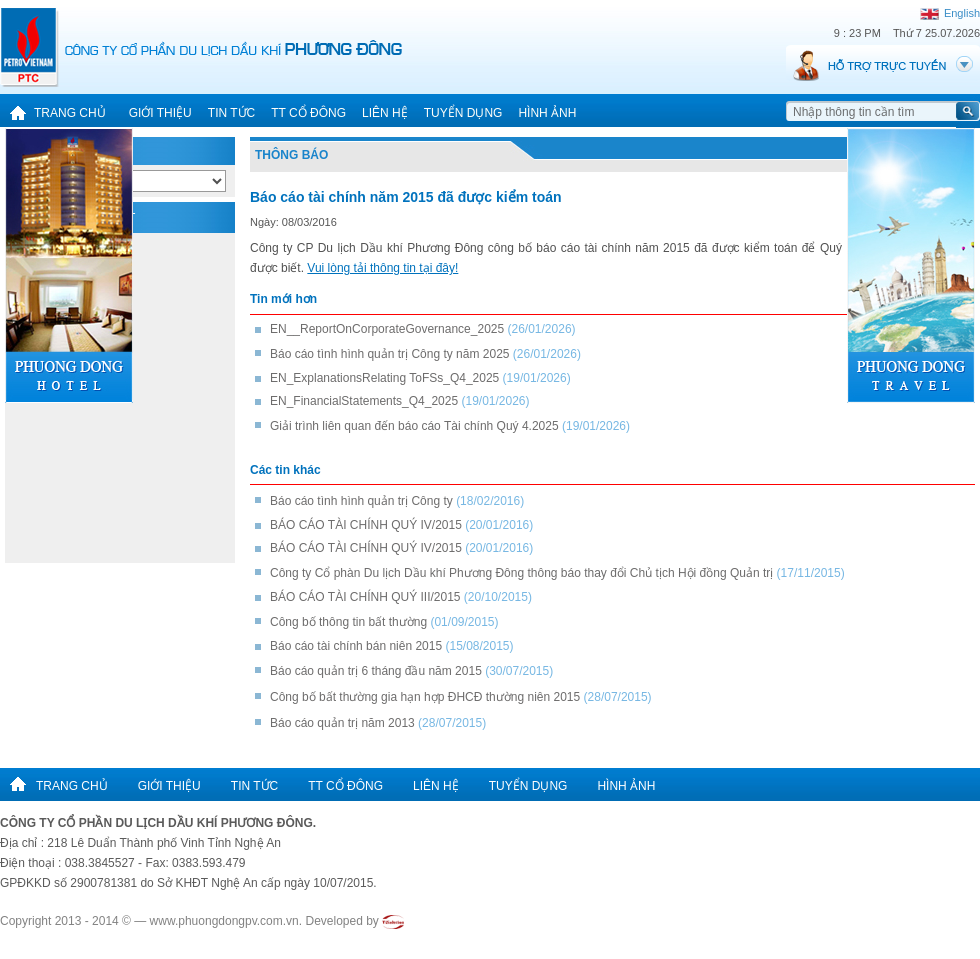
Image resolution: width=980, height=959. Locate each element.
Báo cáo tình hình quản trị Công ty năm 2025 (390, 354)
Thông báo (291, 155)
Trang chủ (53, 113)
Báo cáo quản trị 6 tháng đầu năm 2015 (376, 671)
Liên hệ (385, 113)
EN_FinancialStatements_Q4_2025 (364, 401)
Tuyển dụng (463, 113)
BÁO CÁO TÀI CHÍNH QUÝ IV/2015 (366, 525)
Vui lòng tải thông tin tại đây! (382, 268)
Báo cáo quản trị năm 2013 (342, 723)
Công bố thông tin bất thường (348, 622)
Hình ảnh (547, 113)
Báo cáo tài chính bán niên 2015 (356, 646)
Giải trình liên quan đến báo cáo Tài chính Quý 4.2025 (414, 426)
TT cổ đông (308, 113)
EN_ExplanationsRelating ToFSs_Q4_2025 (384, 378)
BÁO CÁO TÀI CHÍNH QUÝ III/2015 (367, 597)
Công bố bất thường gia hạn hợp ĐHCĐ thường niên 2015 (425, 697)
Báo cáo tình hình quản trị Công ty (361, 501)
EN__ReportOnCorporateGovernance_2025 (387, 329)
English (950, 13)
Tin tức (231, 113)
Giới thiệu (160, 113)
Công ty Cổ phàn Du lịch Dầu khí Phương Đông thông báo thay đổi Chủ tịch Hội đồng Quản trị (521, 573)
